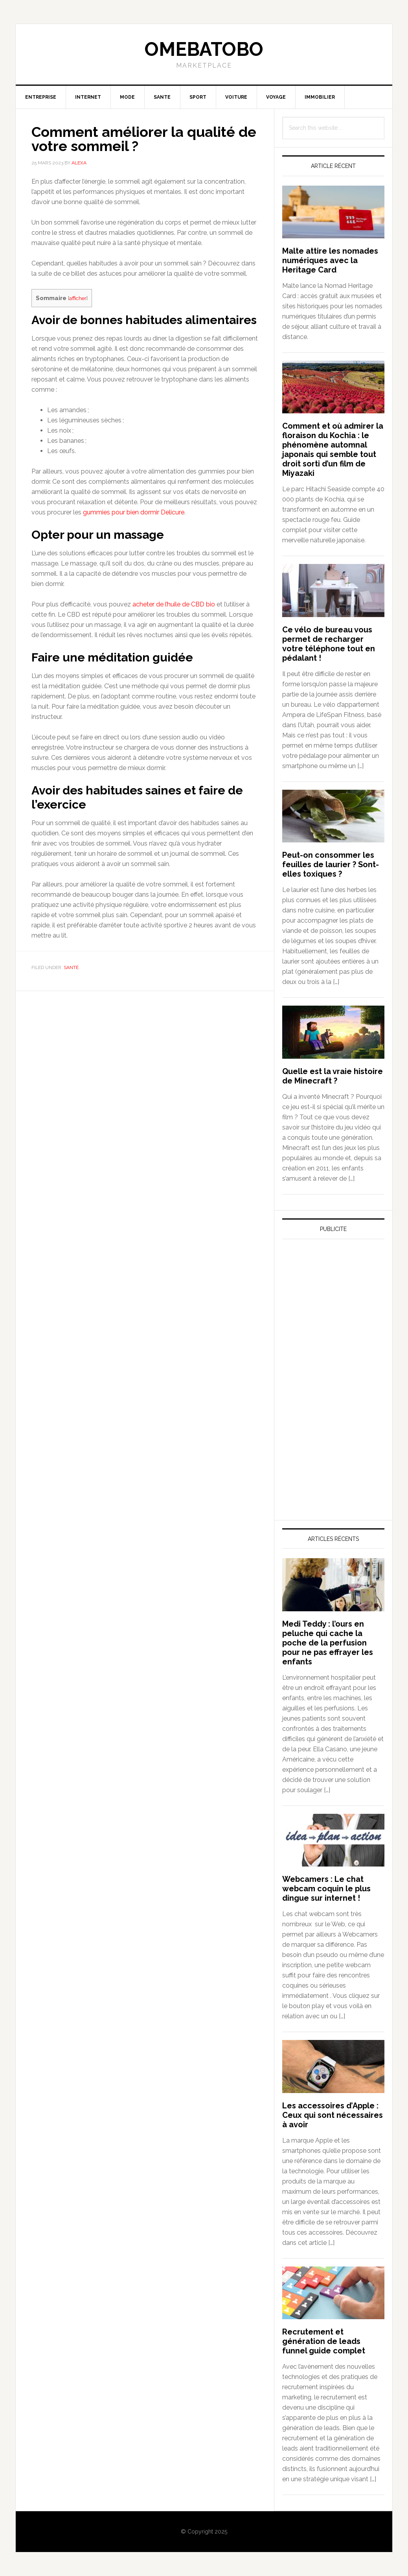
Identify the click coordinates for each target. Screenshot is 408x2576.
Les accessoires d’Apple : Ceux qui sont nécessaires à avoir (332, 2115)
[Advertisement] (341, 1318)
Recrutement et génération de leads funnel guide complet (323, 2341)
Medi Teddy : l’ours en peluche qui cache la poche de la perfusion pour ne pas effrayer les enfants (327, 1642)
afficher (77, 298)
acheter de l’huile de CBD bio (173, 604)
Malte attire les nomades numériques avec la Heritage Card (330, 260)
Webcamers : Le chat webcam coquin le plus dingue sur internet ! (326, 1888)
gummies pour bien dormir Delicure (133, 512)
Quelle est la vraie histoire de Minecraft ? (332, 1076)
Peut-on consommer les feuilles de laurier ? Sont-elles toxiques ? (330, 864)
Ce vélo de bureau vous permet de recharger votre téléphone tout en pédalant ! (328, 644)
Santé (71, 967)
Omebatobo (204, 49)
